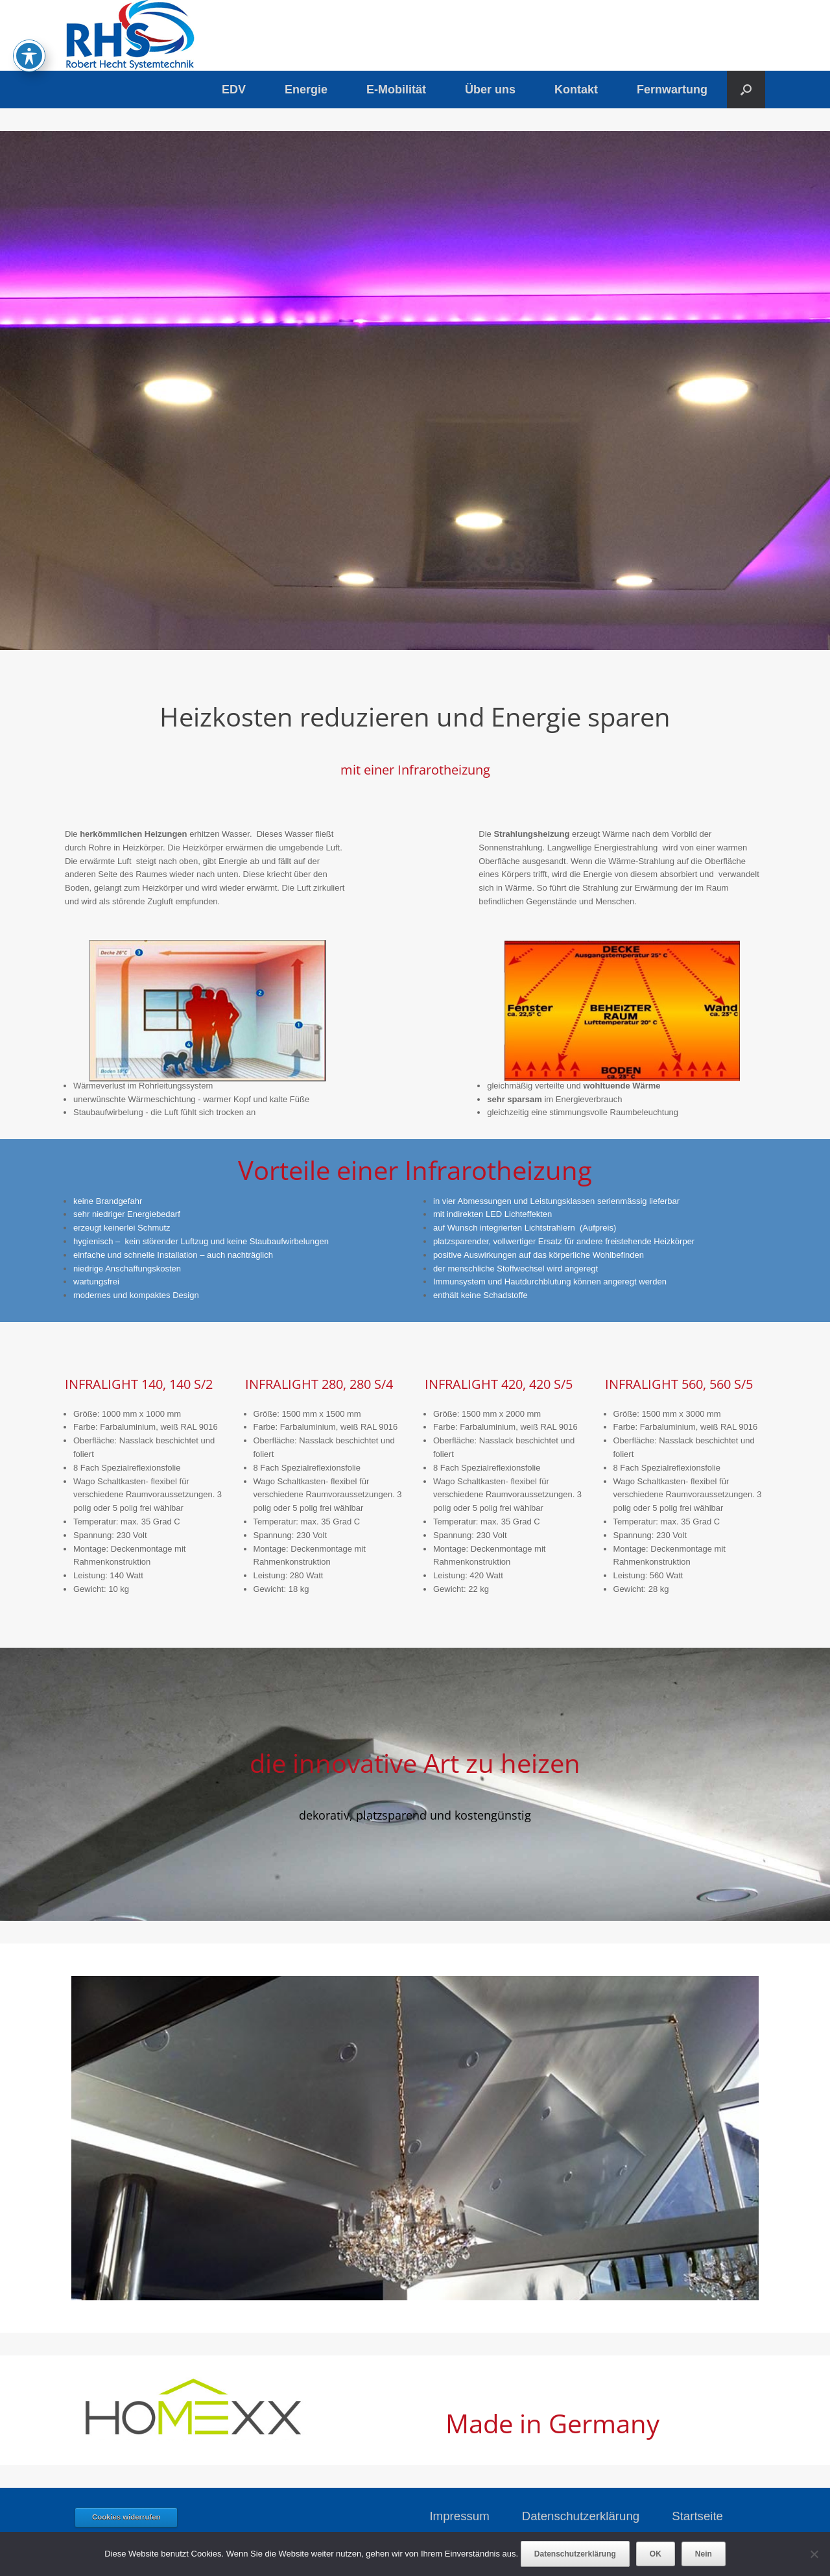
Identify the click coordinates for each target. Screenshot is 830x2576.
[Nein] (813, 2553)
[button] (746, 89)
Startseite (697, 2516)
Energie (306, 89)
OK (655, 2553)
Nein (703, 2553)
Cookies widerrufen (126, 2517)
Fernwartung (672, 89)
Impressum (459, 2516)
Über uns (490, 89)
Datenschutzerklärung (580, 2516)
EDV (234, 89)
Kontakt (576, 89)
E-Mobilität (396, 89)
